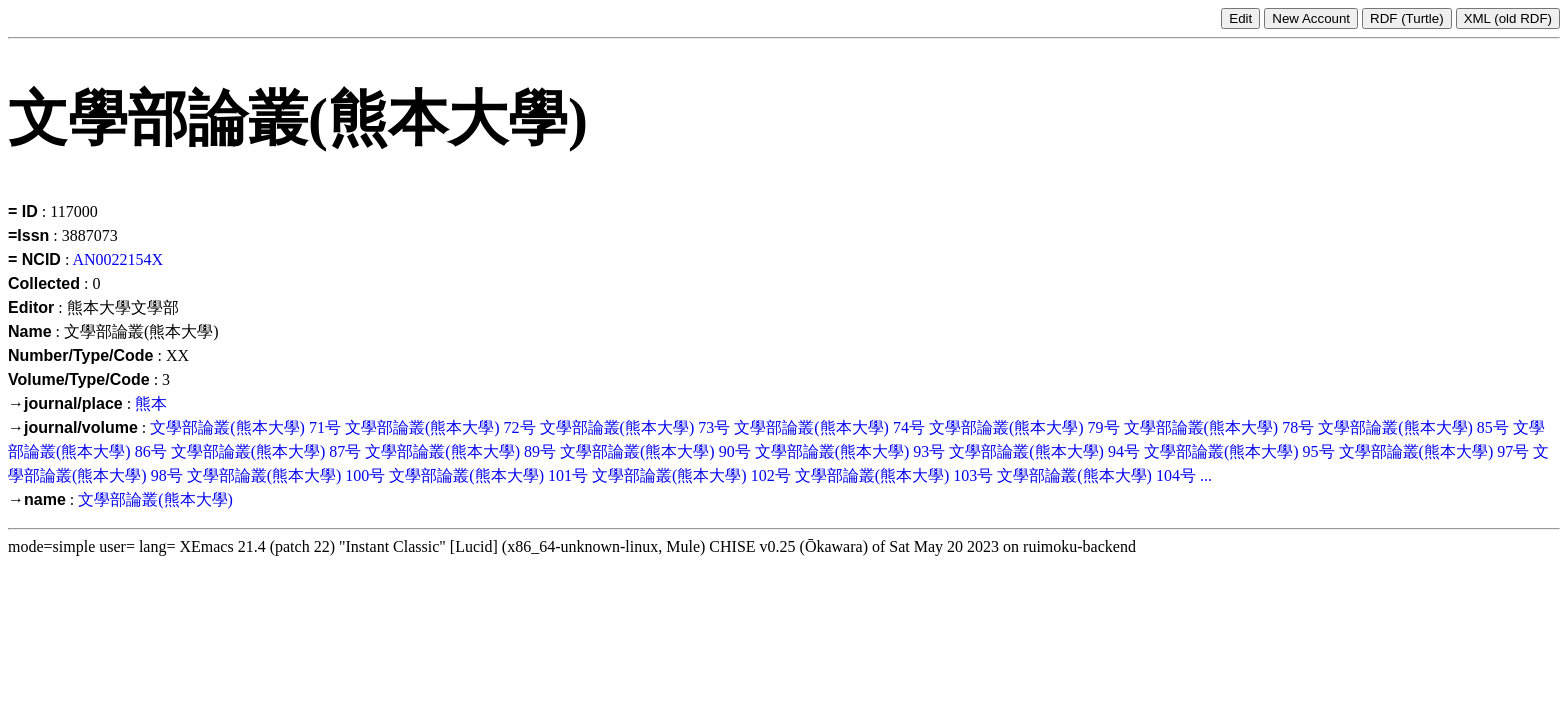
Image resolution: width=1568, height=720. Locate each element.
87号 (345, 451)
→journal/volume (73, 427)
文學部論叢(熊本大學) (227, 427)
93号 (929, 451)
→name (37, 499)
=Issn (28, 235)
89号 (540, 451)
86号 (151, 451)
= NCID (34, 259)
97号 (1513, 451)
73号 (714, 427)
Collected (44, 283)
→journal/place (65, 403)
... (1206, 475)
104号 (1176, 475)
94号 (1124, 451)
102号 (771, 475)
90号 (735, 451)
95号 (1319, 451)
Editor (31, 307)
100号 (365, 475)
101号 (568, 475)
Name (30, 331)
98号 (167, 475)
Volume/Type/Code (79, 379)
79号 (1104, 427)
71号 (325, 427)
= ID (23, 211)
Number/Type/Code (81, 355)
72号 (520, 427)
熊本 (151, 403)
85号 (1493, 427)
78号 (1298, 427)
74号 (909, 427)
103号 (973, 475)
